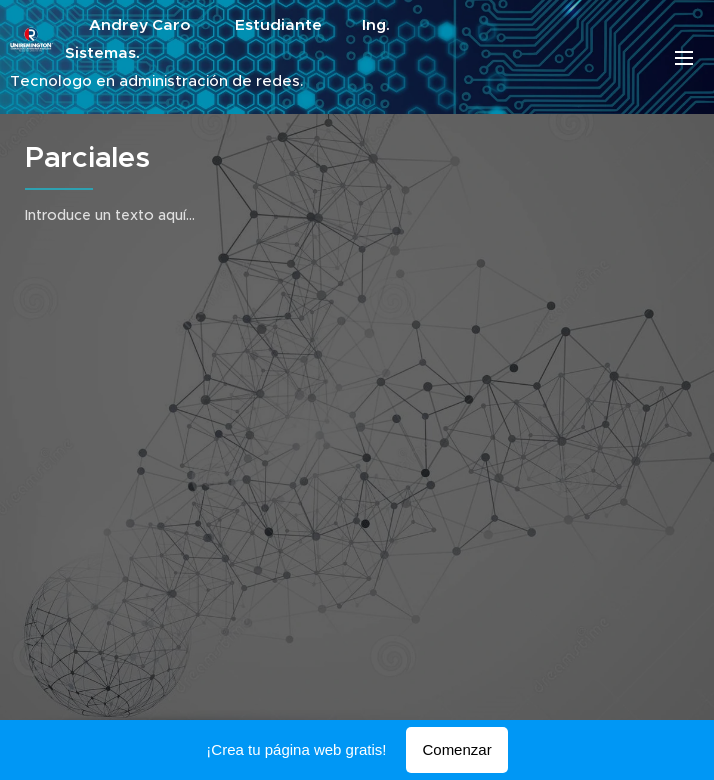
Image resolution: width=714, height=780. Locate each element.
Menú (684, 58)
